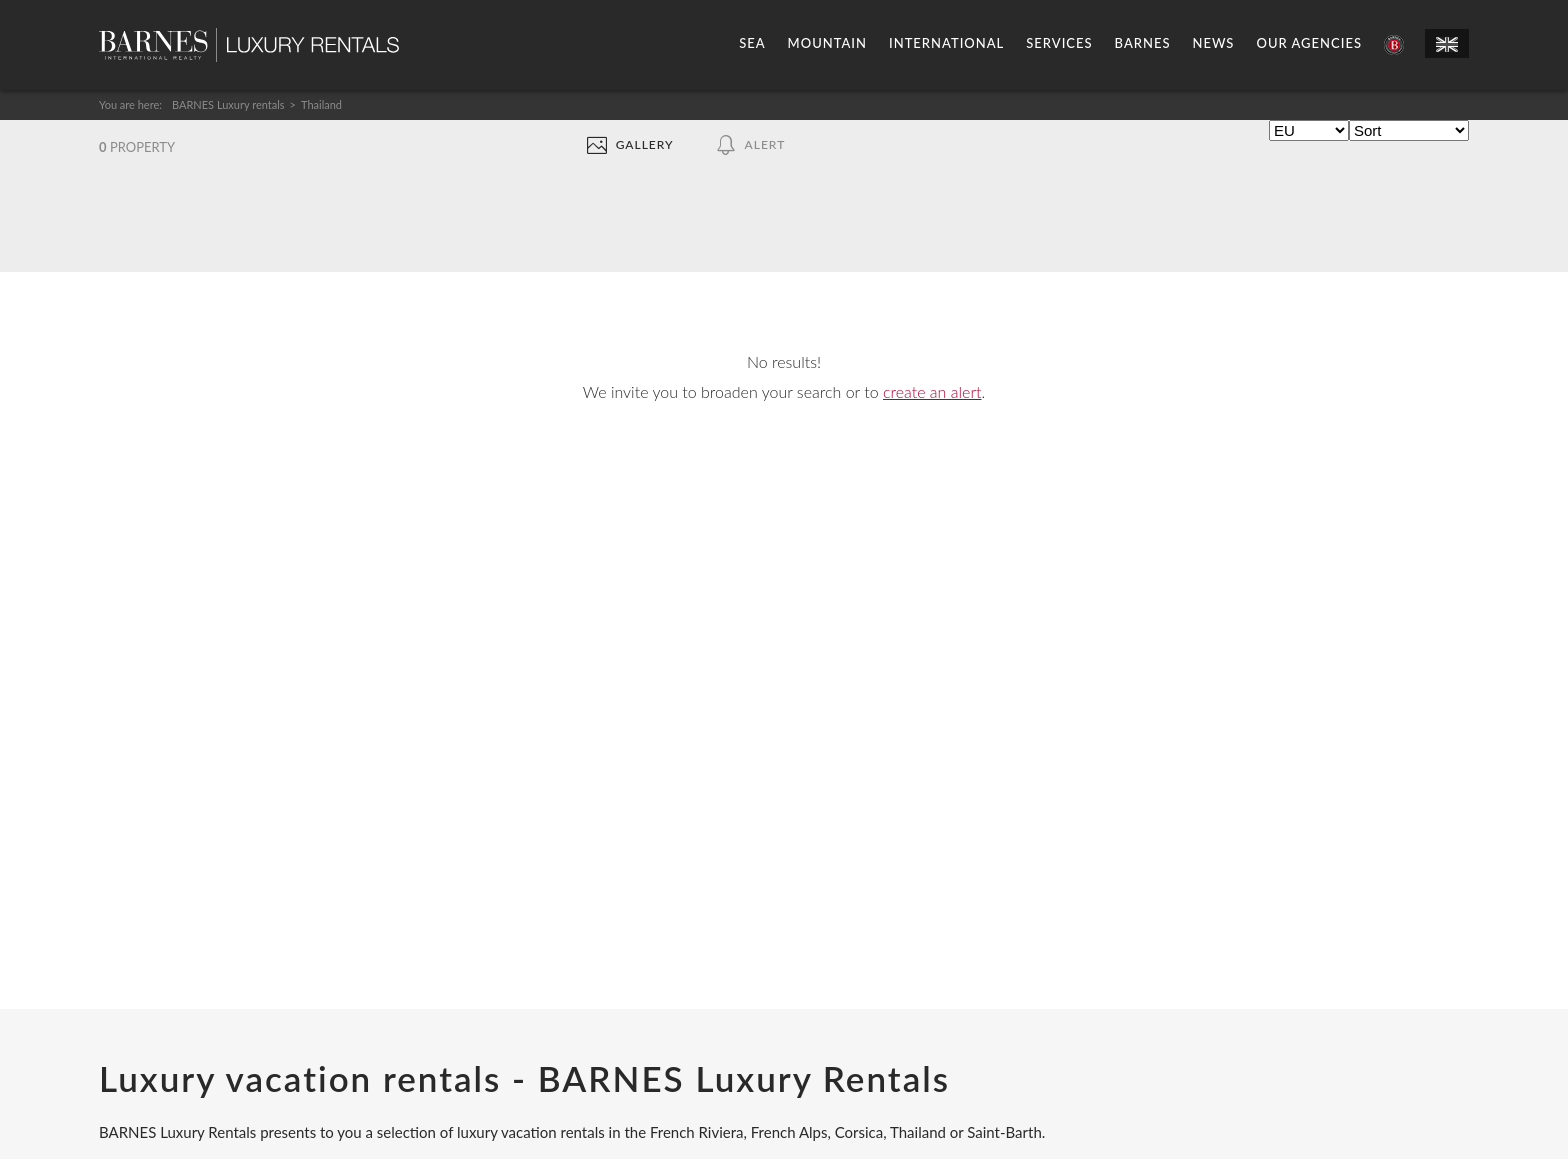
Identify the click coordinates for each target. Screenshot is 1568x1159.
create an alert (932, 391)
